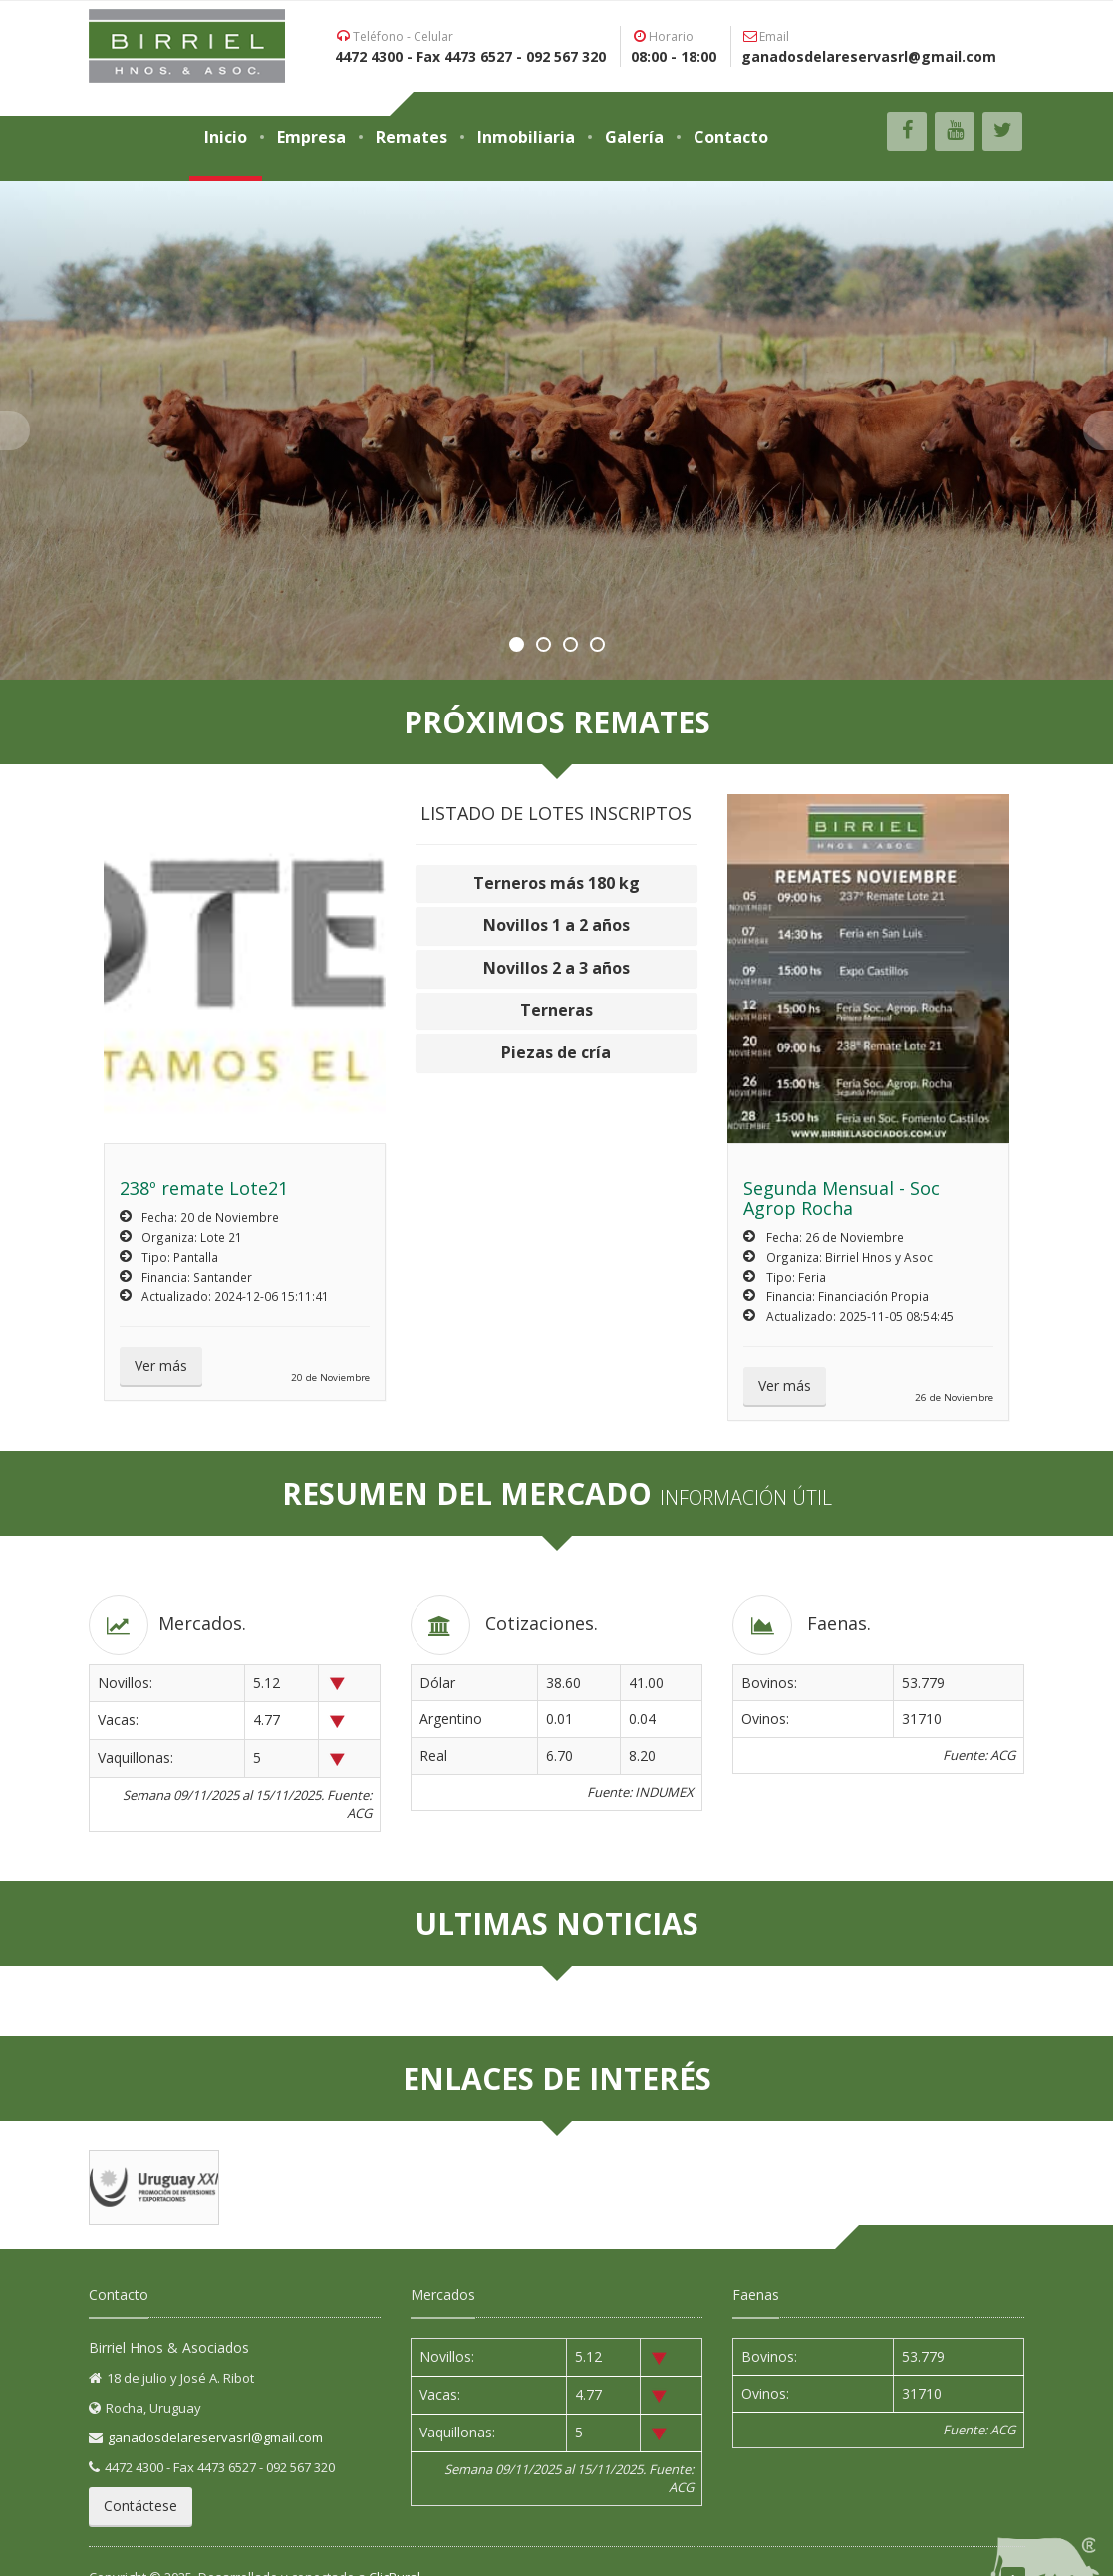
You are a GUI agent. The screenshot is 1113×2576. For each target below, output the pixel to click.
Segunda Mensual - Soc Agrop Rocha (841, 1198)
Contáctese (140, 2505)
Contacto (731, 136)
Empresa (311, 136)
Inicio (225, 136)
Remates (411, 136)
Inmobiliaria (526, 136)
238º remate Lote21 (204, 1188)
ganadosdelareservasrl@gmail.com (215, 2437)
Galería (634, 136)
